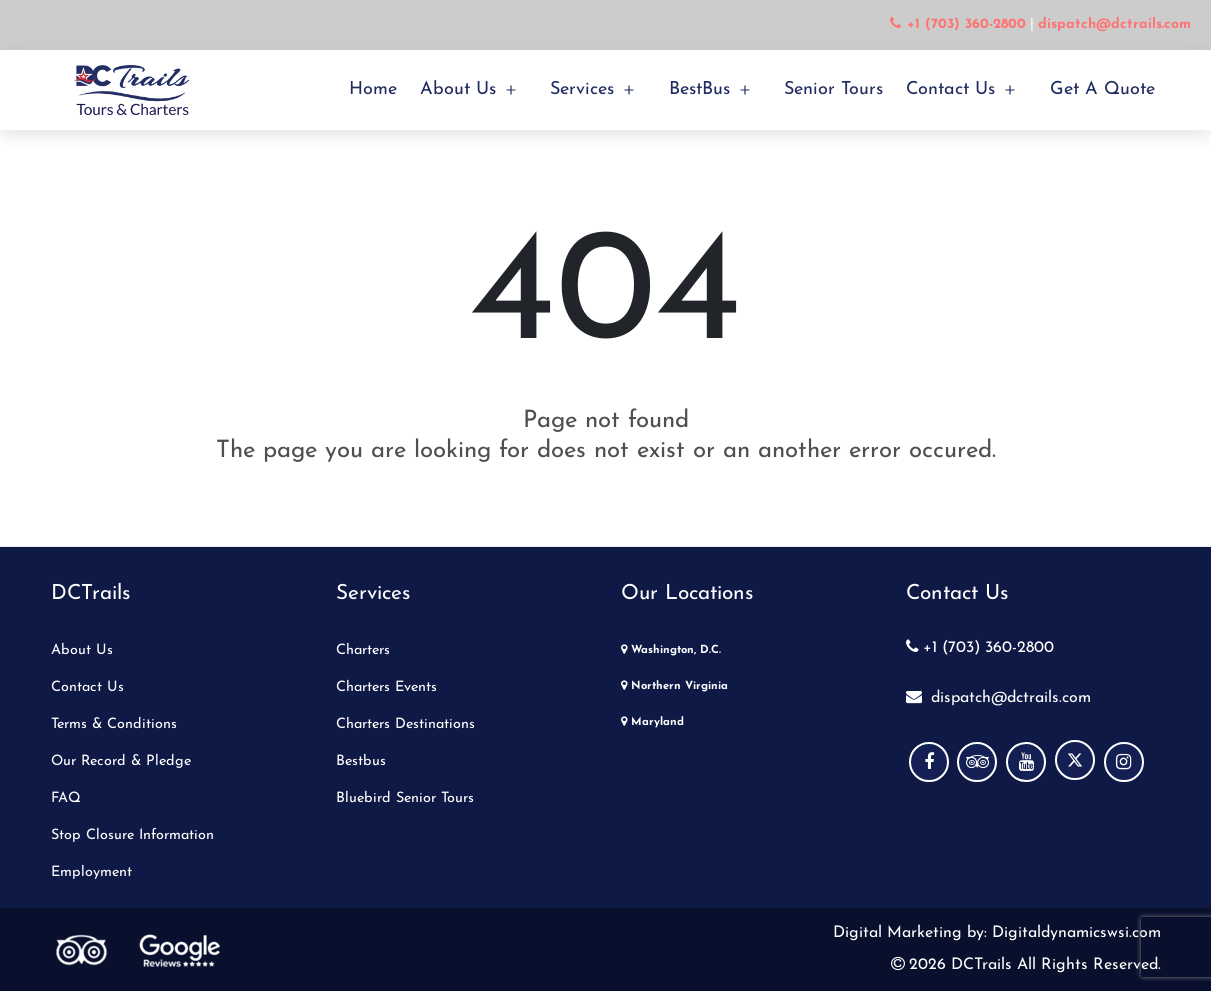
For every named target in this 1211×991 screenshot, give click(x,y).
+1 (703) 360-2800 (980, 648)
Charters (363, 650)
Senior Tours (833, 89)
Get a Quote (1102, 89)
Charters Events (386, 687)
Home (373, 89)
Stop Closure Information (132, 835)
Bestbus (361, 761)
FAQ (66, 798)
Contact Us (950, 89)
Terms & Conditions (114, 724)
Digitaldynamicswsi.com (1074, 933)
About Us (458, 89)
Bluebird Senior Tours (405, 798)
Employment (91, 872)
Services (582, 89)
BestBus (699, 89)
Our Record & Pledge (121, 761)
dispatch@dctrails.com (998, 698)
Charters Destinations (405, 724)
